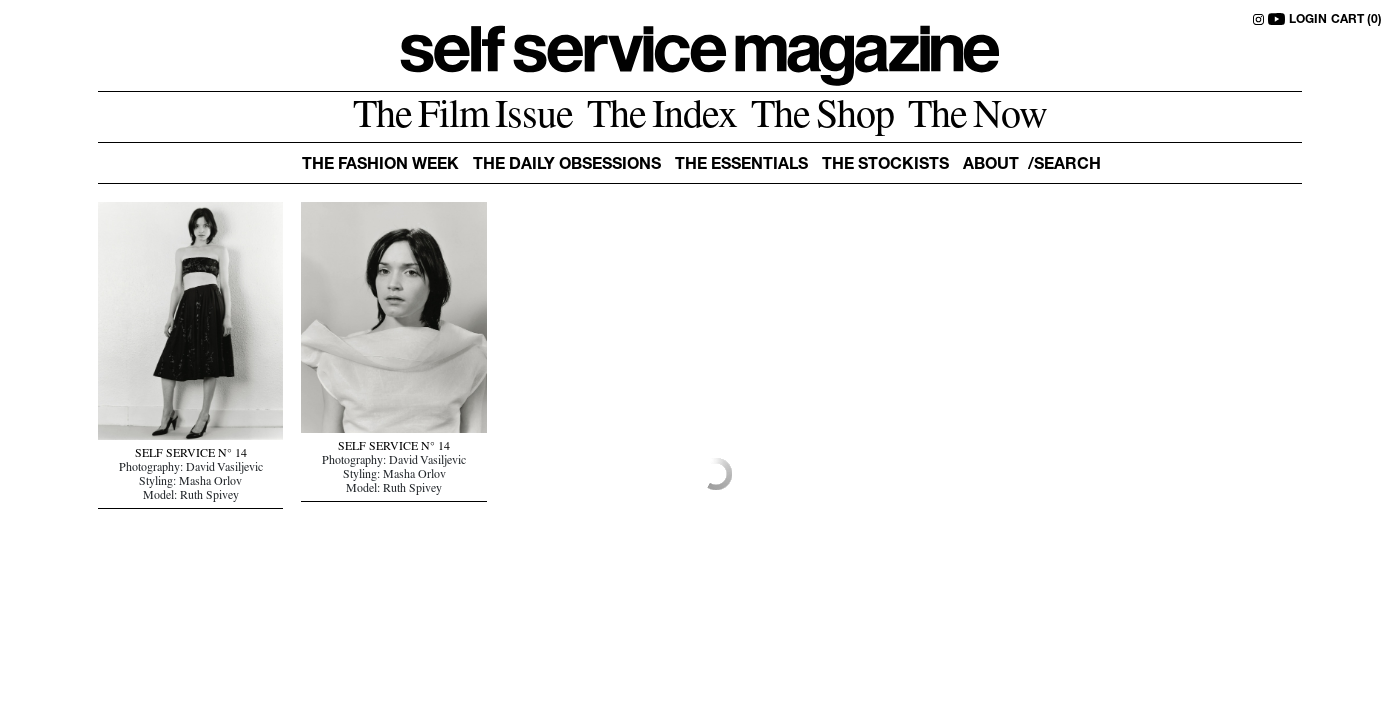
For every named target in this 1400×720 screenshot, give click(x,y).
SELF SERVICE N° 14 (191, 455)
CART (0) (1356, 20)
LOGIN (1308, 20)
